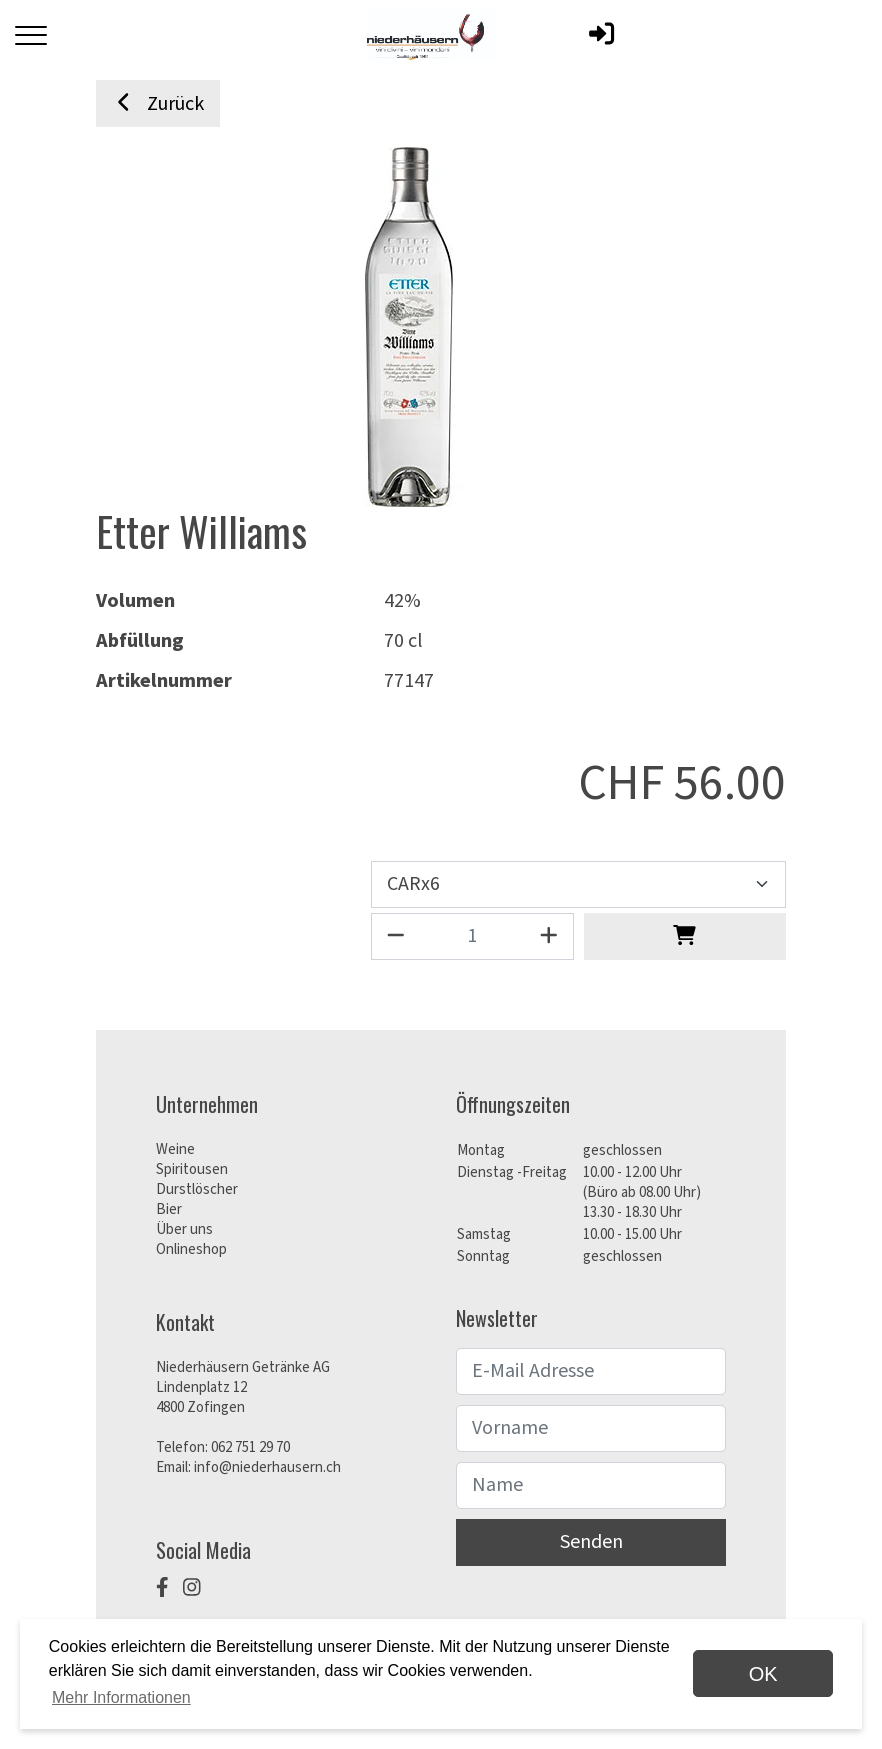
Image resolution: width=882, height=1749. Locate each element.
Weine (175, 1149)
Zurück (158, 104)
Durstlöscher (197, 1189)
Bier (169, 1209)
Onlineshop (191, 1249)
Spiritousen (192, 1169)
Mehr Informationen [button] (121, 1697)
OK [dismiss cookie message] (763, 1674)
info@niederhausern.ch (267, 1467)
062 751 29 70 (250, 1447)
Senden (591, 1542)
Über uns (184, 1229)
